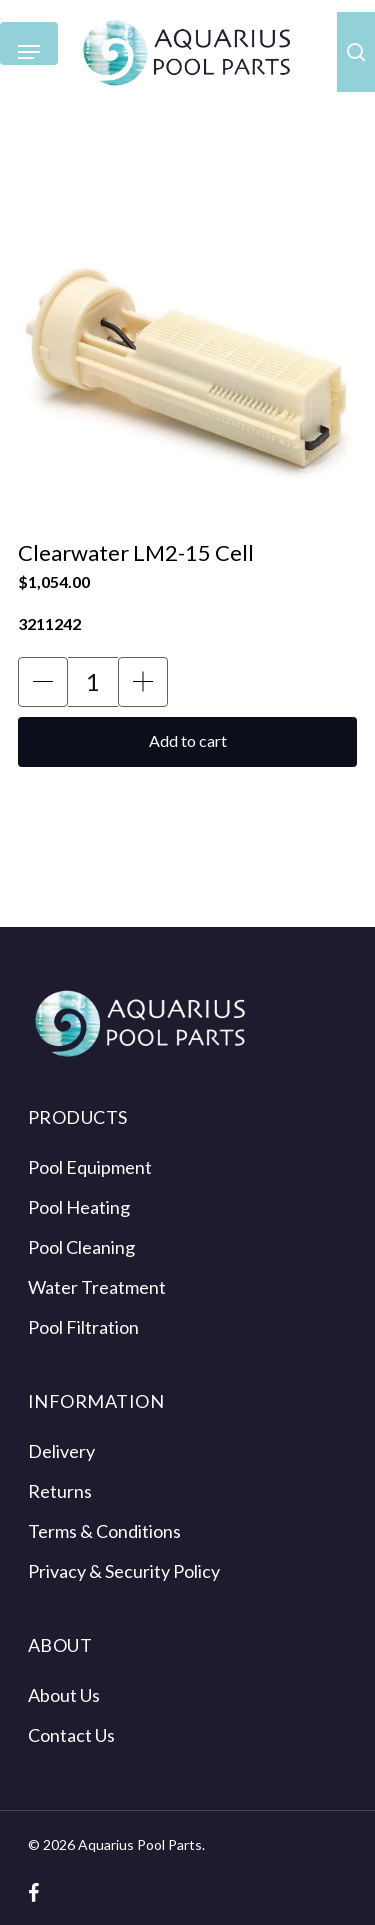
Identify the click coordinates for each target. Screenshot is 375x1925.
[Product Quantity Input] (93, 682)
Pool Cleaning (81, 1247)
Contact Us (71, 1735)
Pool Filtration (83, 1327)
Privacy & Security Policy (124, 1571)
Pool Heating (79, 1207)
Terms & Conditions (104, 1531)
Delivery (61, 1451)
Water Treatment (97, 1287)
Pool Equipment (90, 1167)
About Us (64, 1695)
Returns (60, 1491)
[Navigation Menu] (29, 52)
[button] (43, 682)
